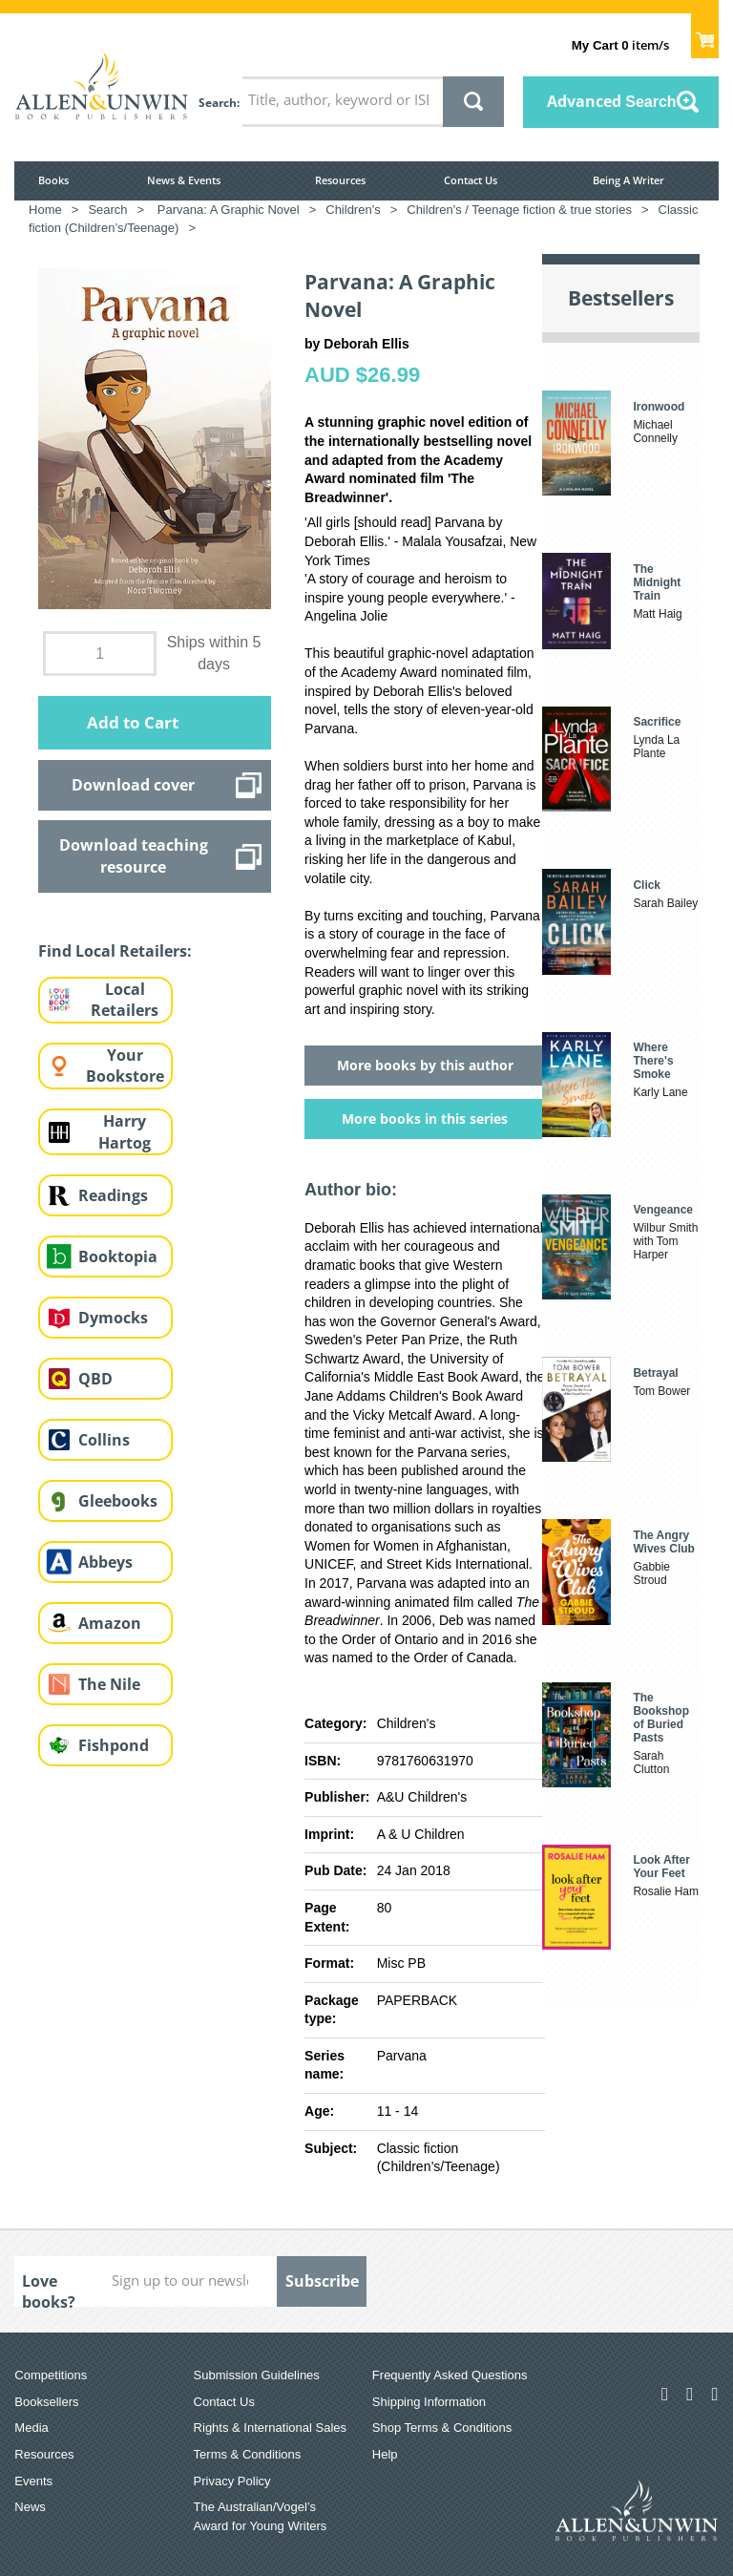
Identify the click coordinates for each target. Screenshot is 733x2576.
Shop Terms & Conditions (442, 2427)
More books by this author (425, 1065)
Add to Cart (132, 722)
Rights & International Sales (270, 2427)
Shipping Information (429, 2402)
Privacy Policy (232, 2481)
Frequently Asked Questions (450, 2375)
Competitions (50, 2375)
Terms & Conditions (248, 2454)
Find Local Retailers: (115, 950)
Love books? (48, 2288)
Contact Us (470, 180)
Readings (113, 1195)
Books (53, 180)
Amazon (109, 1623)
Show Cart (705, 34)
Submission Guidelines (257, 2375)
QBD (95, 1378)
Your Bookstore (125, 1066)
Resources (340, 180)
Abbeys (105, 1562)
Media (31, 2427)
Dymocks (113, 1317)
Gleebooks (117, 1500)
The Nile (109, 1684)
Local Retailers (124, 1000)
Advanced (612, 101)
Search (218, 103)
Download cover (133, 784)
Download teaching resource (133, 855)
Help (385, 2454)
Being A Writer (628, 180)
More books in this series (425, 1118)
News (30, 2507)
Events (33, 2481)
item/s (620, 44)
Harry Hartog (124, 1131)
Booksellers (46, 2402)
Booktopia (117, 1256)
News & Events (183, 180)
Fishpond (113, 1745)
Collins (104, 1439)
